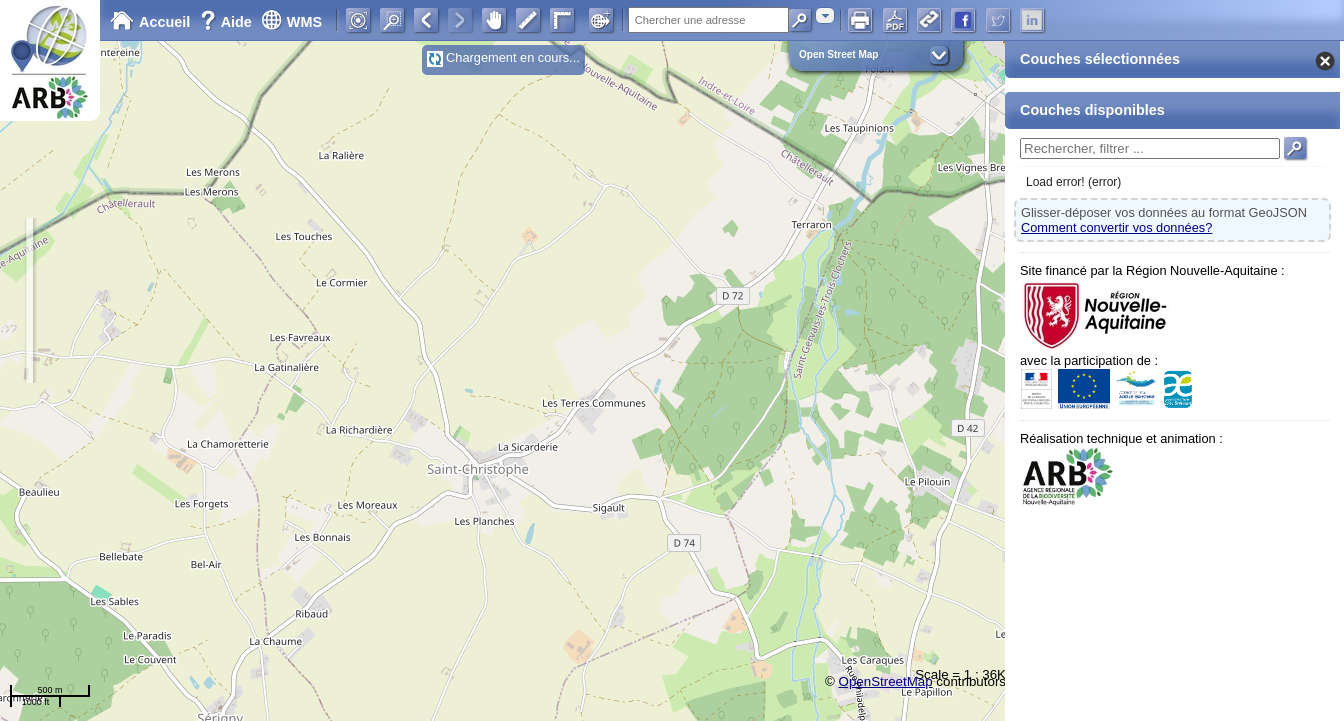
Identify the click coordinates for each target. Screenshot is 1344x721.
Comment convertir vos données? (1116, 227)
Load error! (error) (1073, 182)
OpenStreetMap (886, 681)
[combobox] (825, 15)
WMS (291, 22)
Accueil (150, 22)
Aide (228, 22)
